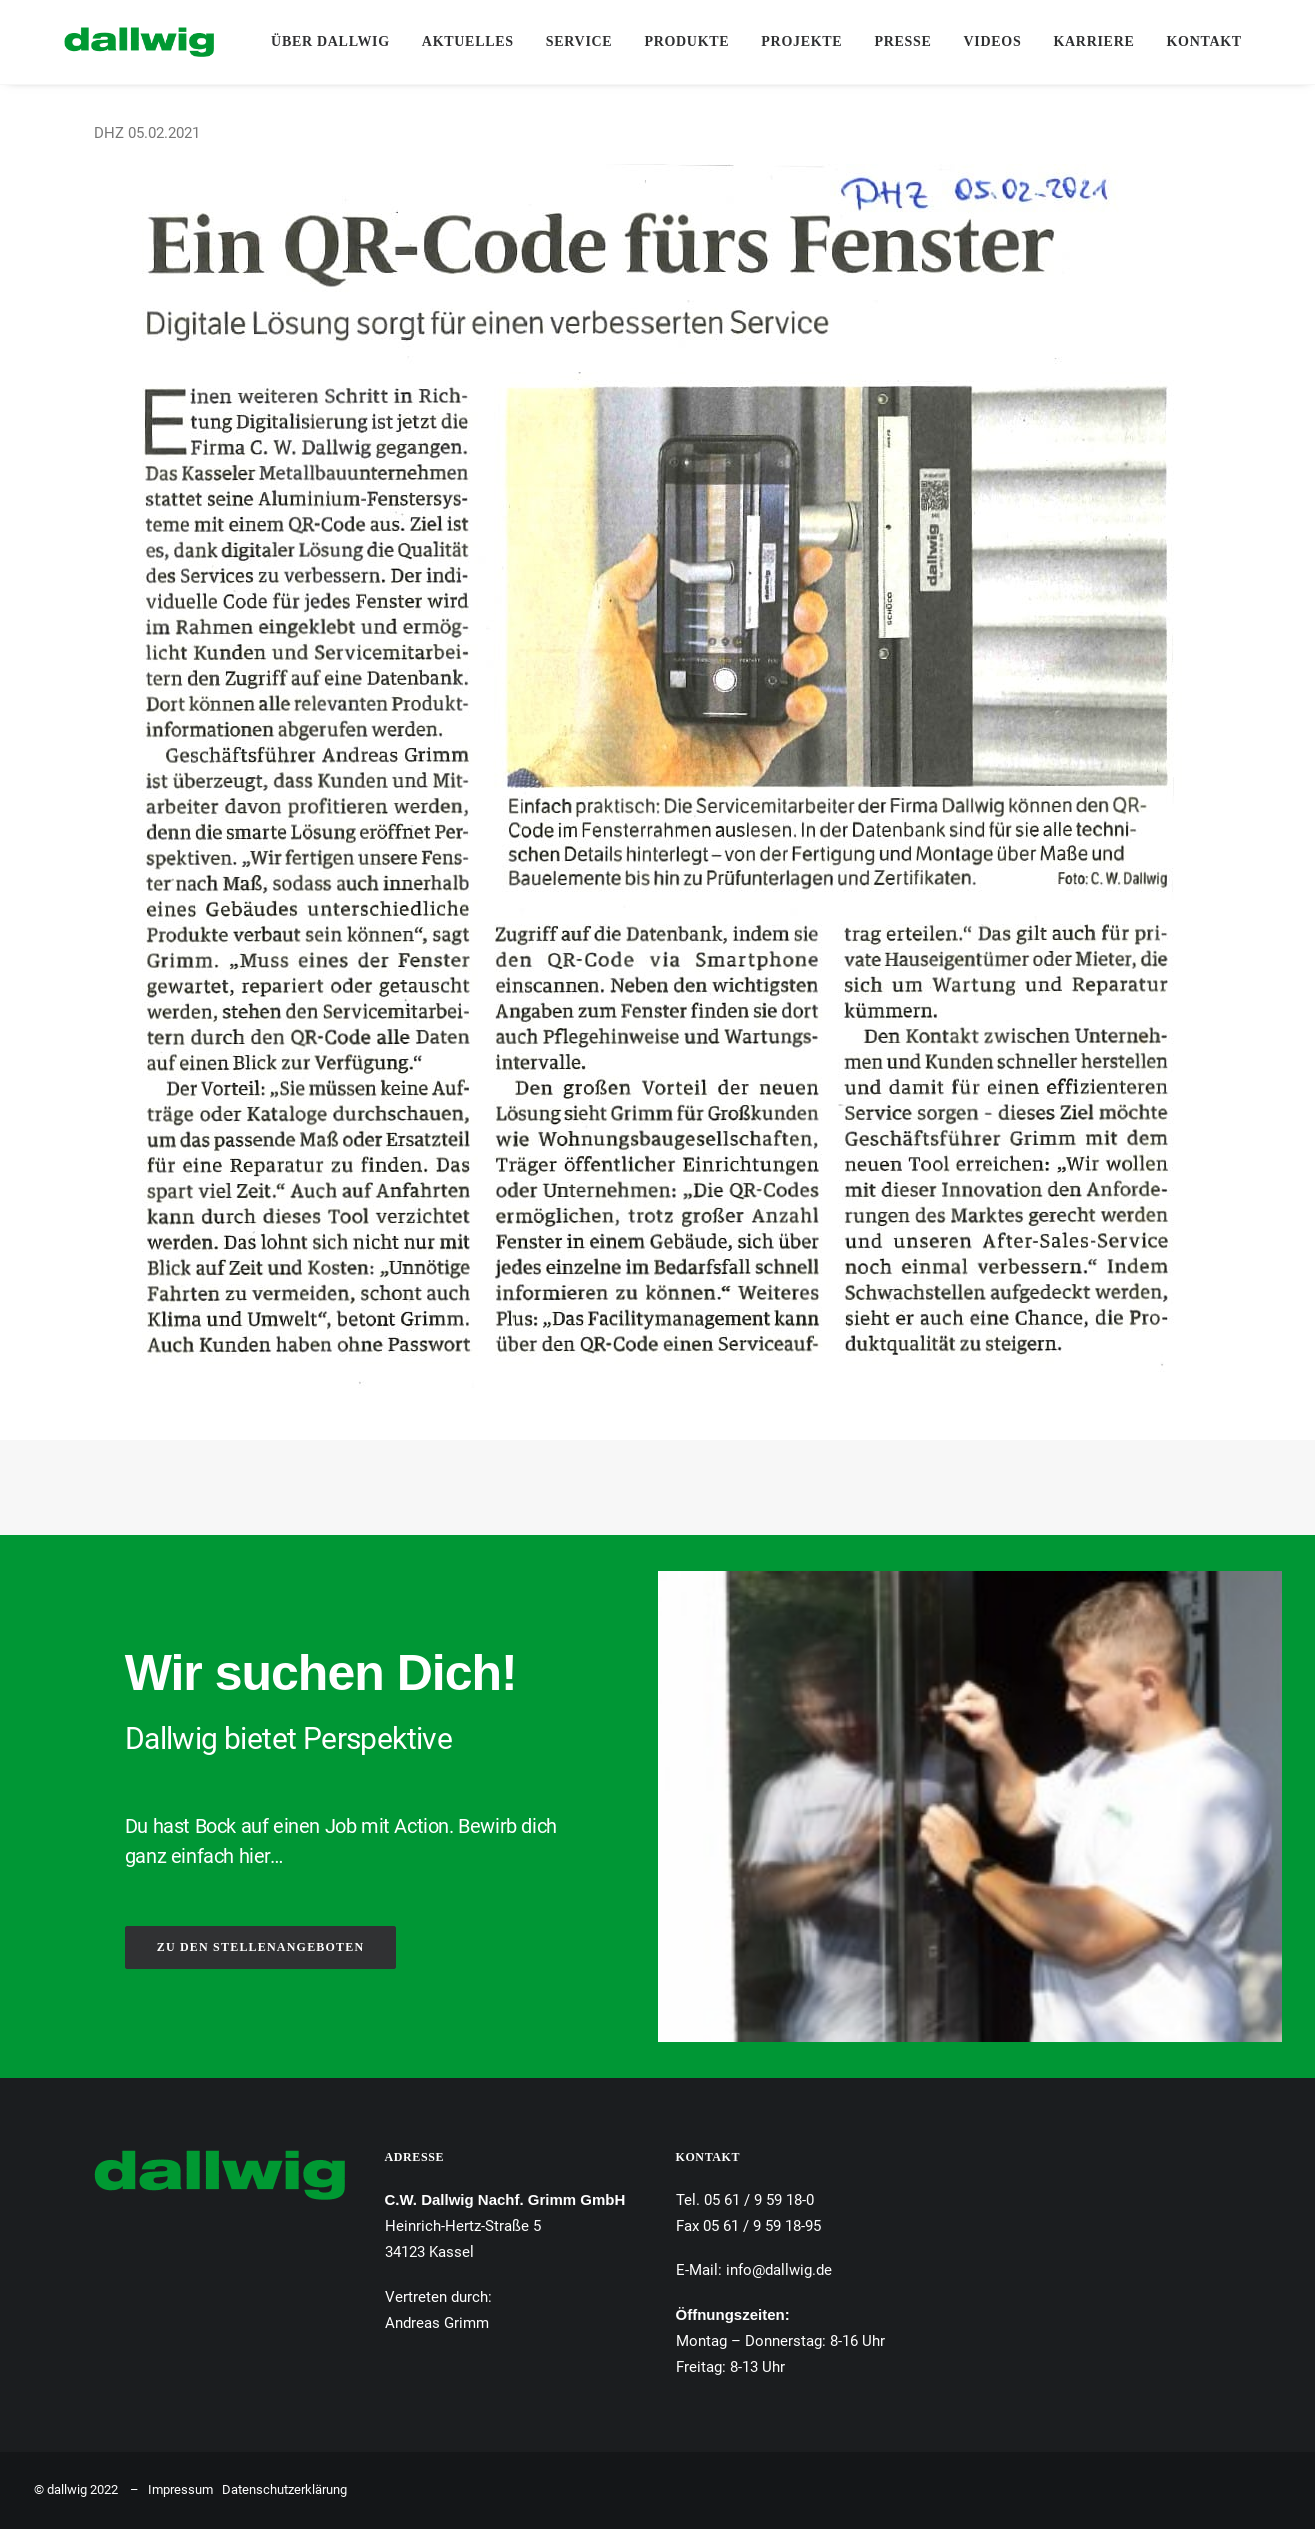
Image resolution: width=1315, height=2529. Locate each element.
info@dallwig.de (779, 2270)
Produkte (676, 41)
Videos (982, 41)
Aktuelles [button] (457, 41)
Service (568, 41)
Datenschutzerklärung (284, 2489)
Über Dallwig (320, 41)
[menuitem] (320, 42)
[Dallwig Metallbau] (109, 42)
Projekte (791, 41)
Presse (892, 41)
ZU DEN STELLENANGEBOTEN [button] (261, 1947)
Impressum (180, 2489)
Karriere (1083, 41)
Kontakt (1193, 41)
